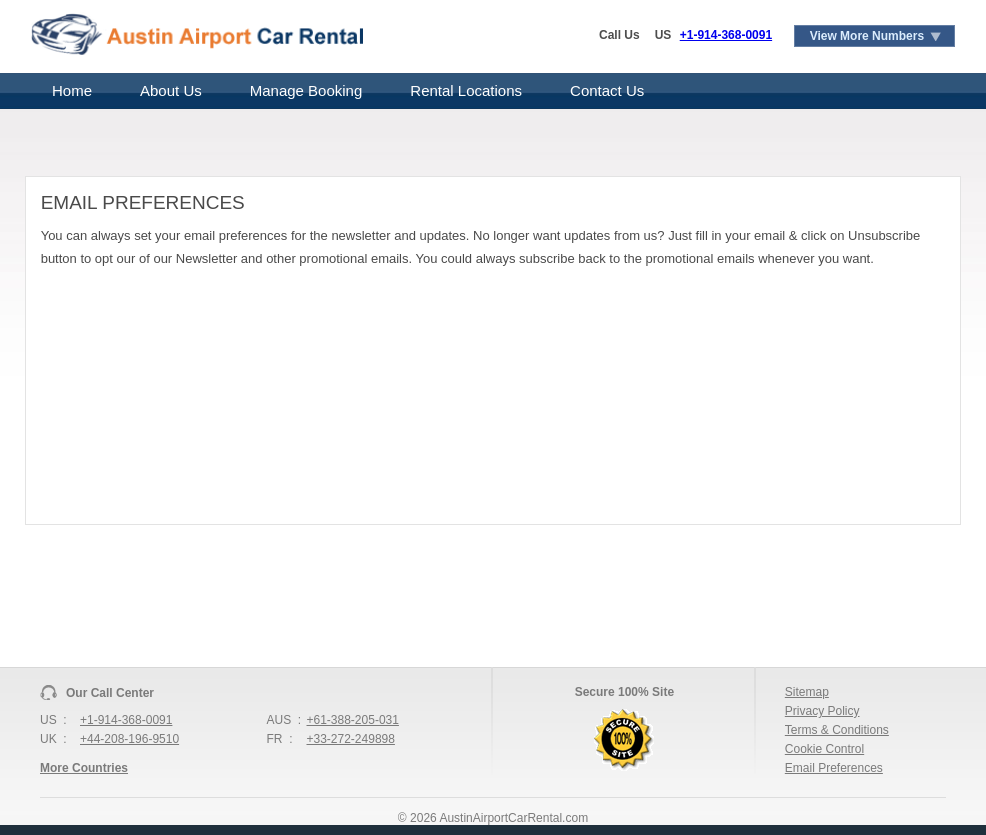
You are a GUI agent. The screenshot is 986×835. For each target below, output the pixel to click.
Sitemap (807, 692)
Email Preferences (834, 768)
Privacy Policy (822, 711)
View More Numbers (867, 36)
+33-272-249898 (351, 739)
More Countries (84, 768)
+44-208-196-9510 (129, 739)
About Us (171, 90)
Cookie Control (824, 749)
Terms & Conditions (837, 730)
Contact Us (607, 90)
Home (72, 90)
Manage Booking (306, 90)
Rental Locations (466, 90)
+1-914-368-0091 (726, 35)
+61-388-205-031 (353, 720)
